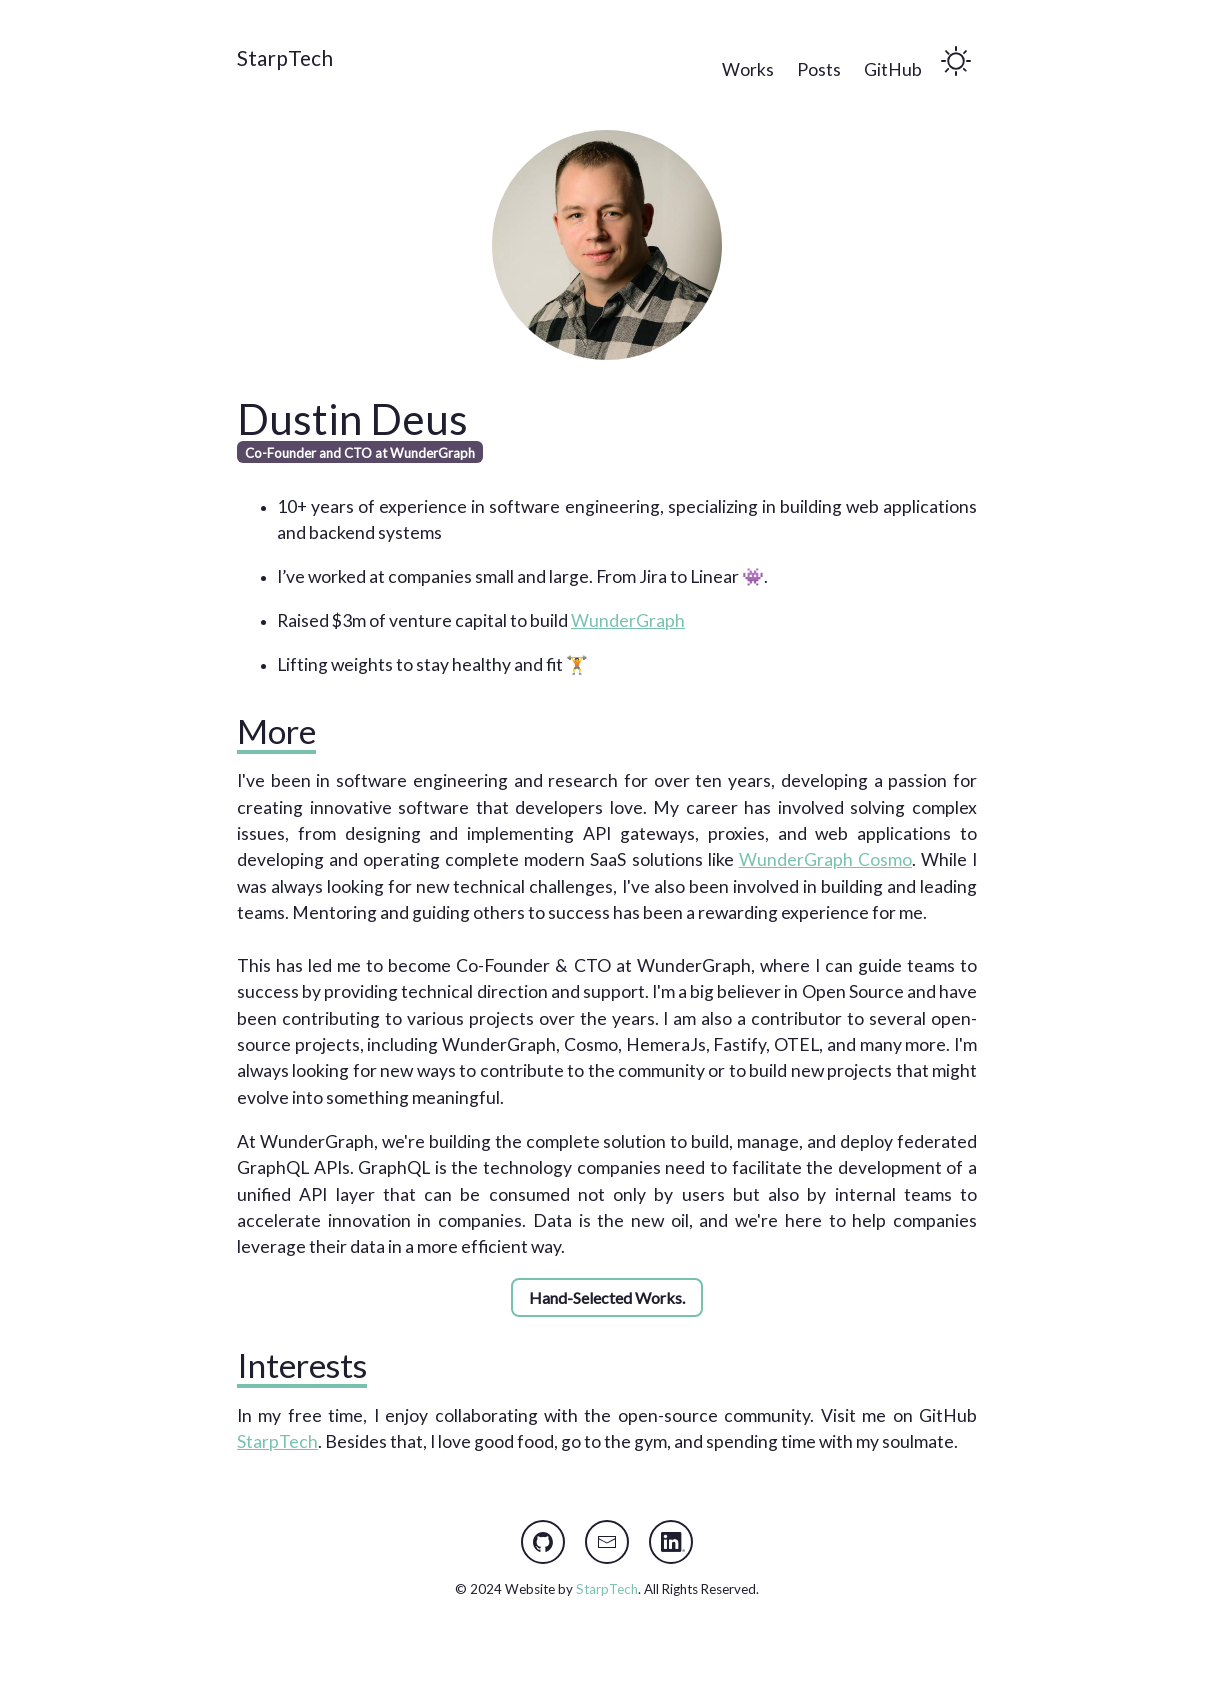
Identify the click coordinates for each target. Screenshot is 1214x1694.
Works (748, 69)
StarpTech (285, 57)
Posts (819, 69)
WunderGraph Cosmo (825, 859)
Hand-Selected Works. (607, 1297)
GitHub (893, 69)
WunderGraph (628, 620)
